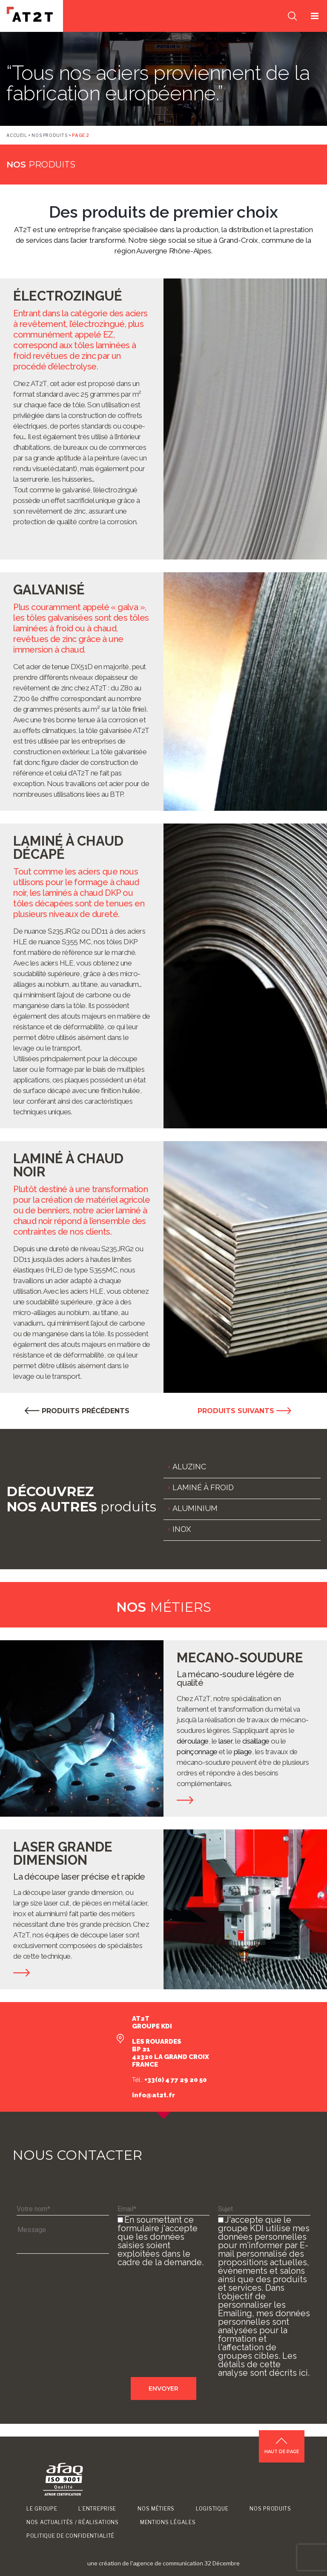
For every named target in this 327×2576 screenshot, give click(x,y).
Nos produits (49, 135)
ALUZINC (189, 1466)
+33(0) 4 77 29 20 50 (175, 2080)
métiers (163, 1607)
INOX (181, 1529)
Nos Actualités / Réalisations (72, 2522)
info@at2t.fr (153, 2095)
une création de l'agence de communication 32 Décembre (163, 2563)
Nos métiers (156, 2508)
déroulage (192, 1741)
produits (40, 164)
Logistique (212, 2508)
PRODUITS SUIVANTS (244, 1411)
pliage (243, 1751)
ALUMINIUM (195, 1508)
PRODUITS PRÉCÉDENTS (77, 1411)
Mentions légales (168, 2522)
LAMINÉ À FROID (203, 1487)
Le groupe (41, 2508)
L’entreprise (97, 2508)
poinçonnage (197, 1751)
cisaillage (256, 1741)
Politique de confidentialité (70, 2536)
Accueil (16, 135)
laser (225, 1741)
